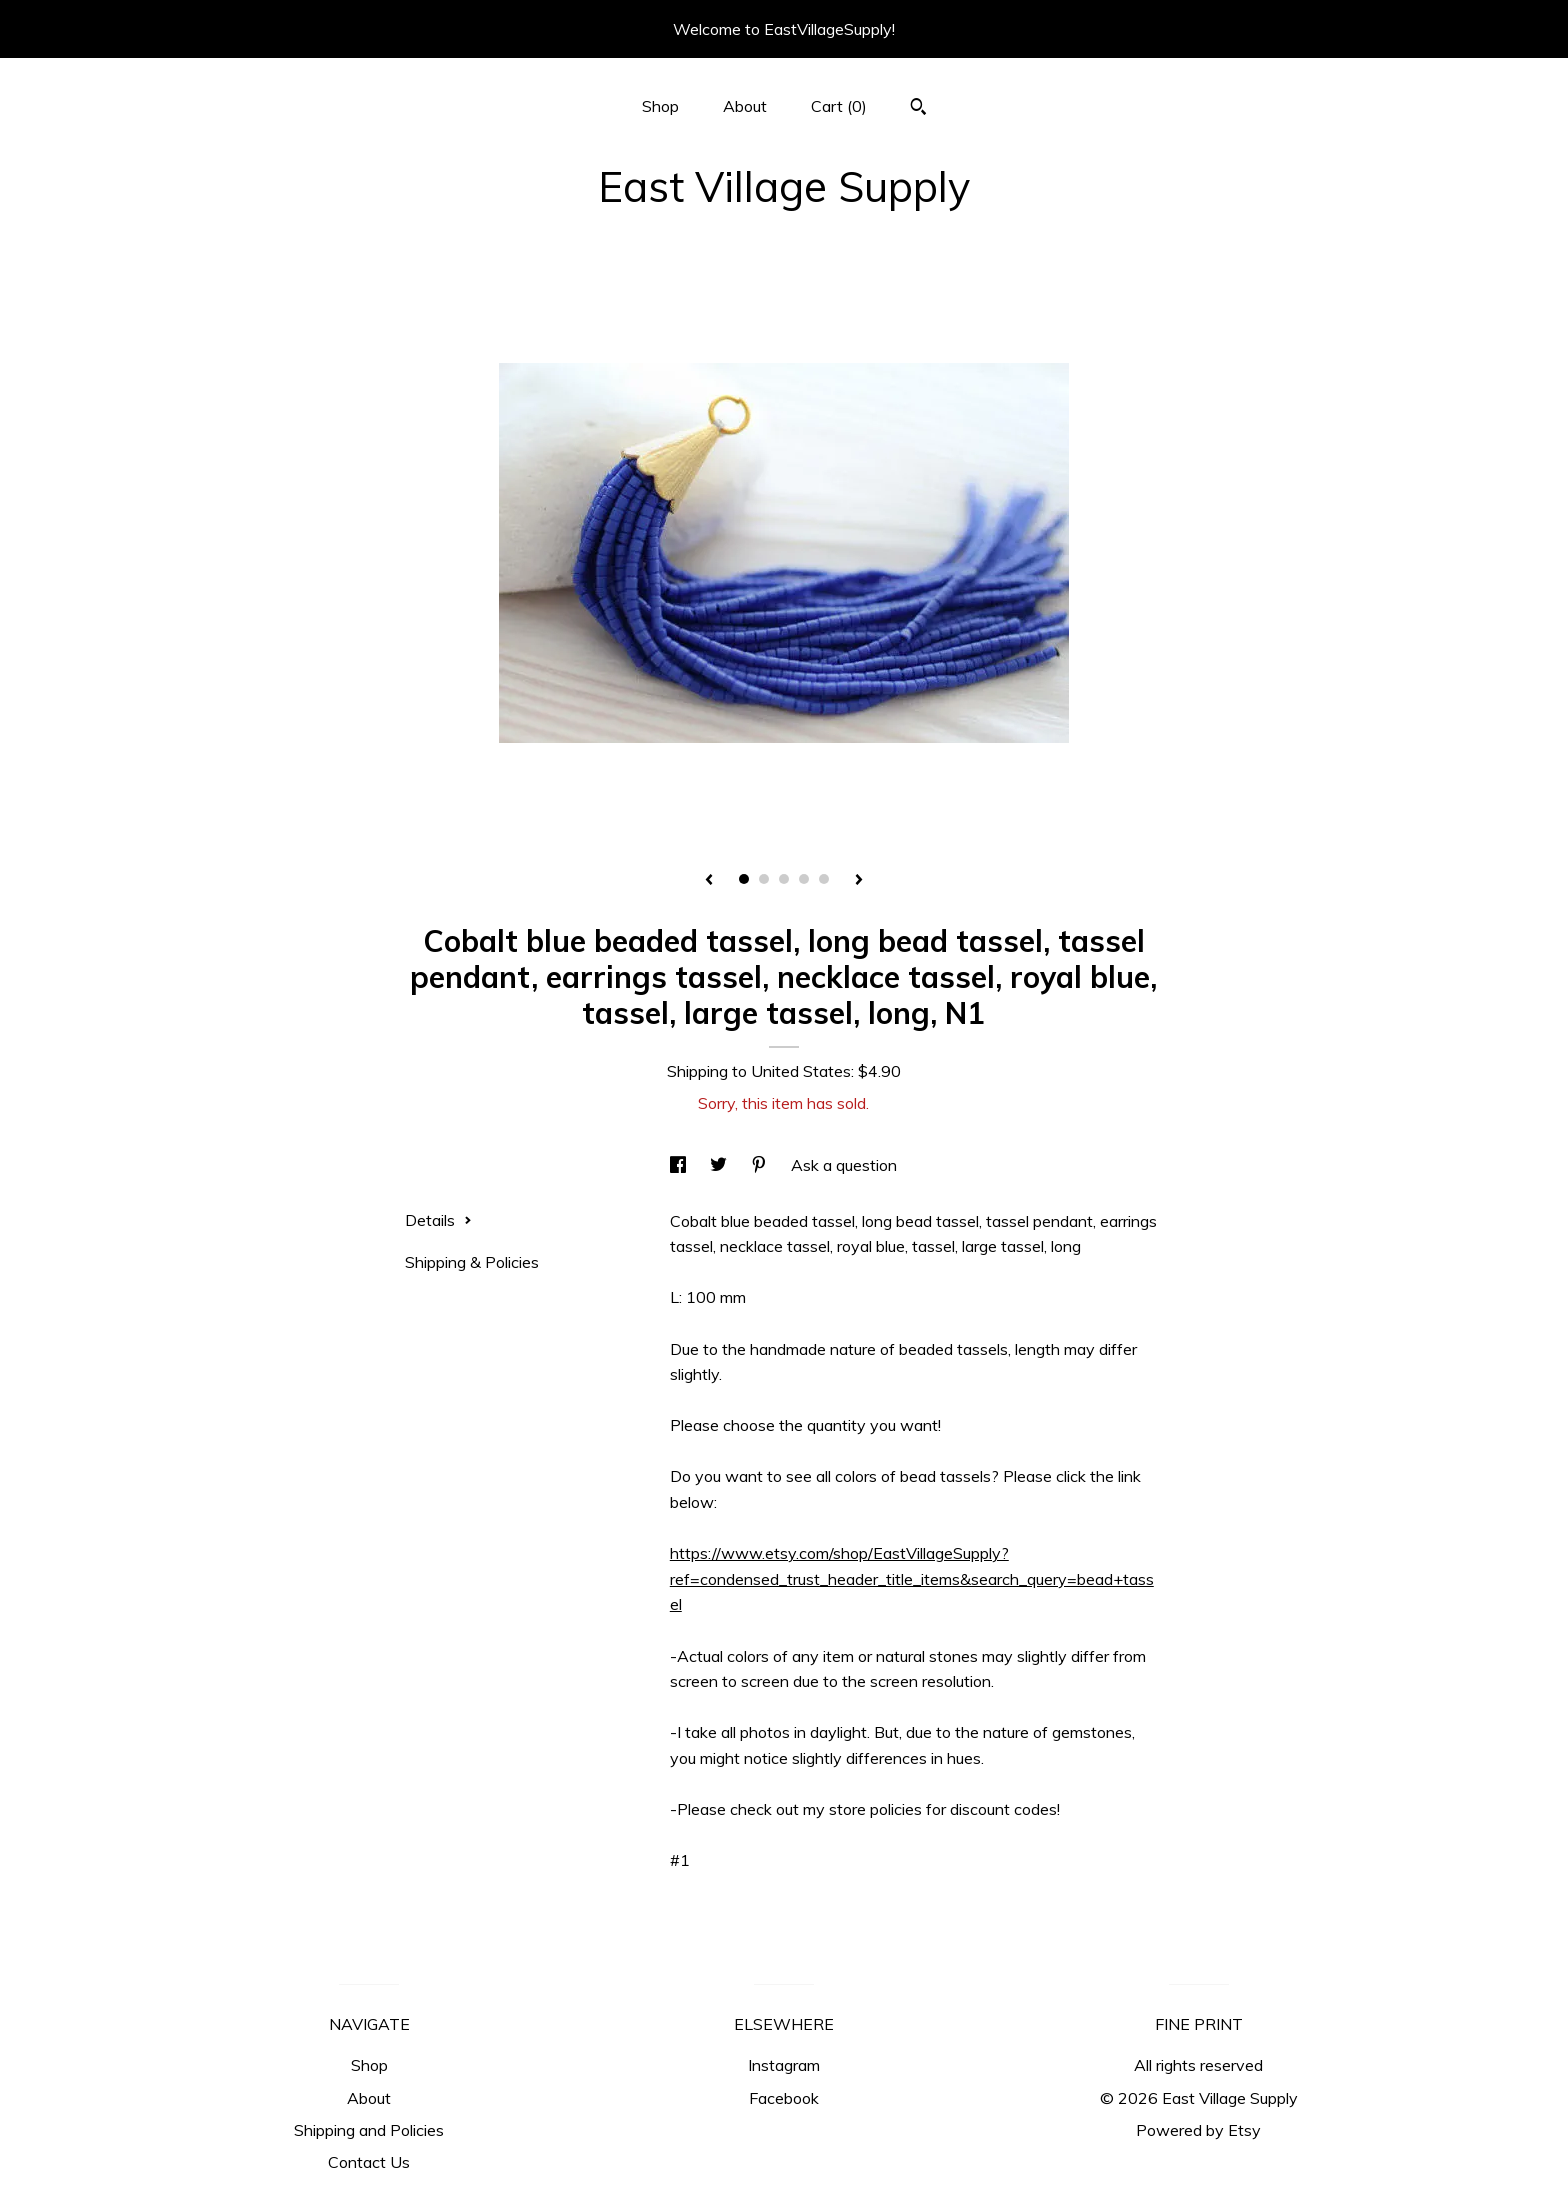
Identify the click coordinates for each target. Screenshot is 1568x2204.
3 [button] (784, 879)
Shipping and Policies (369, 2130)
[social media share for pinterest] (761, 1165)
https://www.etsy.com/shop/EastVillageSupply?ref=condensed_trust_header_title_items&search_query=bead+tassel (912, 1578)
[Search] (918, 109)
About (745, 106)
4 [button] (804, 879)
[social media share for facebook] (680, 1165)
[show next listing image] (859, 881)
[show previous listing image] (709, 881)
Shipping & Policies (472, 1262)
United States (801, 1071)
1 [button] (744, 879)
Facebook (784, 2098)
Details (438, 1220)
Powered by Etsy (1198, 2130)
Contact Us (369, 2162)
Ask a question (844, 1165)
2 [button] (764, 879)
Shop (660, 106)
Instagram (784, 2065)
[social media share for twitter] (720, 1165)
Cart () (839, 106)
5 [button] (824, 879)
